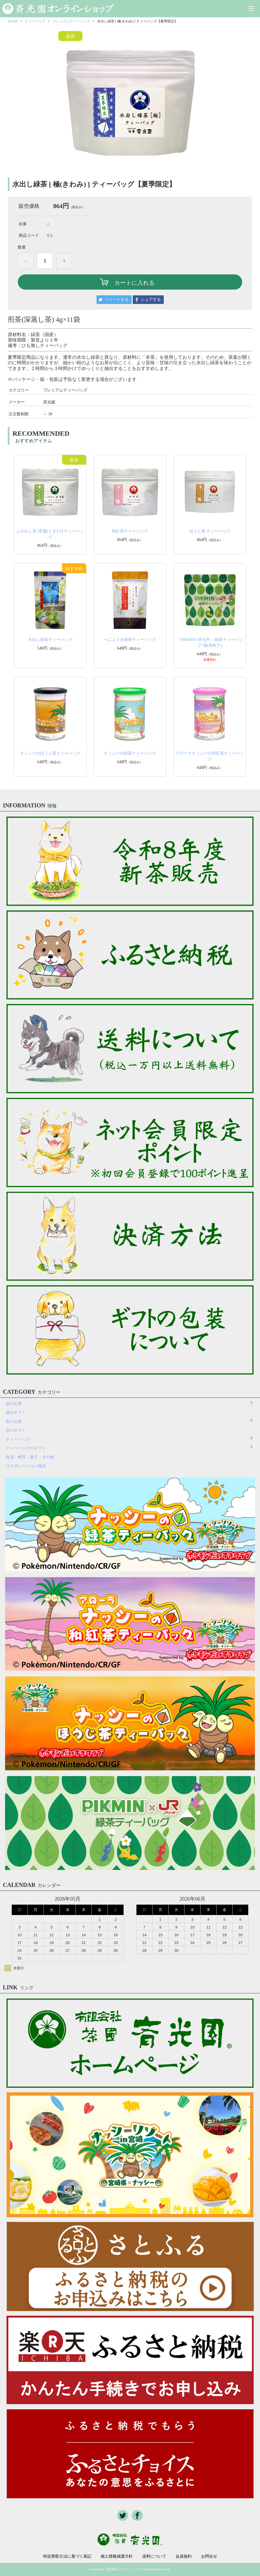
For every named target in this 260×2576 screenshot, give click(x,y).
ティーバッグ (35, 21)
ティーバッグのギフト (26, 1448)
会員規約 (184, 2556)
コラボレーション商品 (26, 1466)
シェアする (151, 299)
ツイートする (117, 299)
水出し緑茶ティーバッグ (50, 639)
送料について (154, 2556)
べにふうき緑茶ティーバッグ (130, 639)
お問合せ (209, 2556)
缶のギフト (16, 1430)
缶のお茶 (14, 1421)
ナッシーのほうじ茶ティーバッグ (50, 753)
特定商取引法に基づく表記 (67, 2556)
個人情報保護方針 (117, 2556)
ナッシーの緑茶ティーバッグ (130, 753)
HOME (13, 21)
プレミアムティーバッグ (71, 21)
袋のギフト (16, 1412)
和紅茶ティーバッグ (130, 531)
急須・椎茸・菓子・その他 (30, 1457)
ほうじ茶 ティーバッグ (210, 531)
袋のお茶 (14, 1404)
